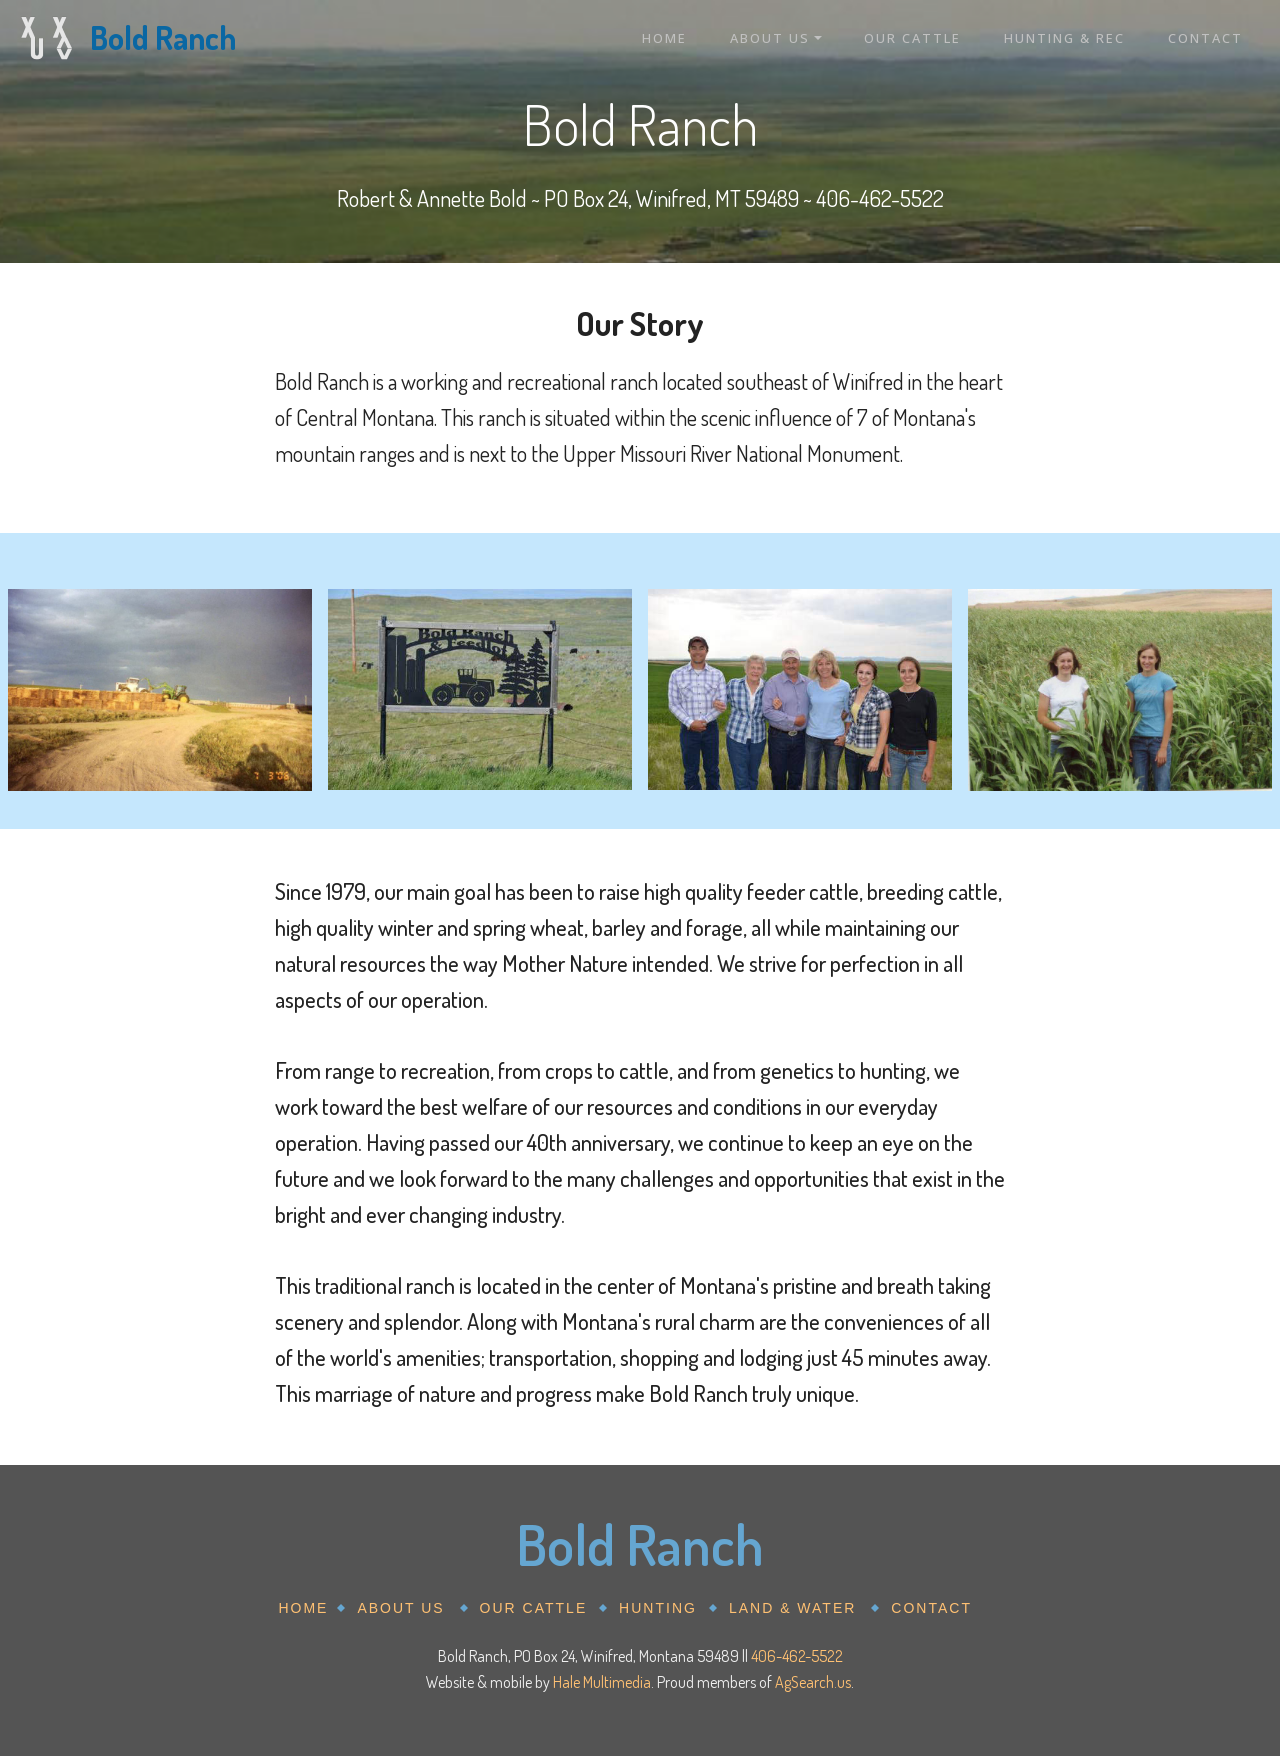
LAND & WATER (792, 1608)
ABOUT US (770, 38)
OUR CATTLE (912, 38)
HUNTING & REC (1064, 38)
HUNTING (658, 1608)
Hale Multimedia (602, 1682)
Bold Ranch (163, 37)
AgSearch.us (813, 1682)
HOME (664, 38)
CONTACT (1205, 38)
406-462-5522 (797, 1656)
